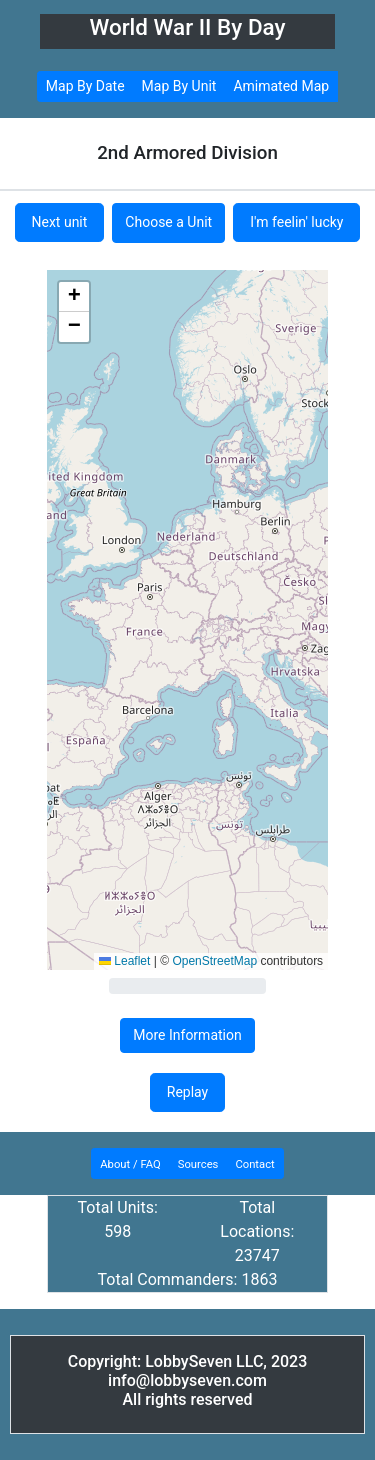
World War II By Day (187, 27)
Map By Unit (179, 86)
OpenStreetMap (214, 961)
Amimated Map (281, 86)
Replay (187, 1092)
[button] (74, 297)
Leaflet (124, 961)
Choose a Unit (168, 222)
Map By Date (85, 86)
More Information (187, 1035)
